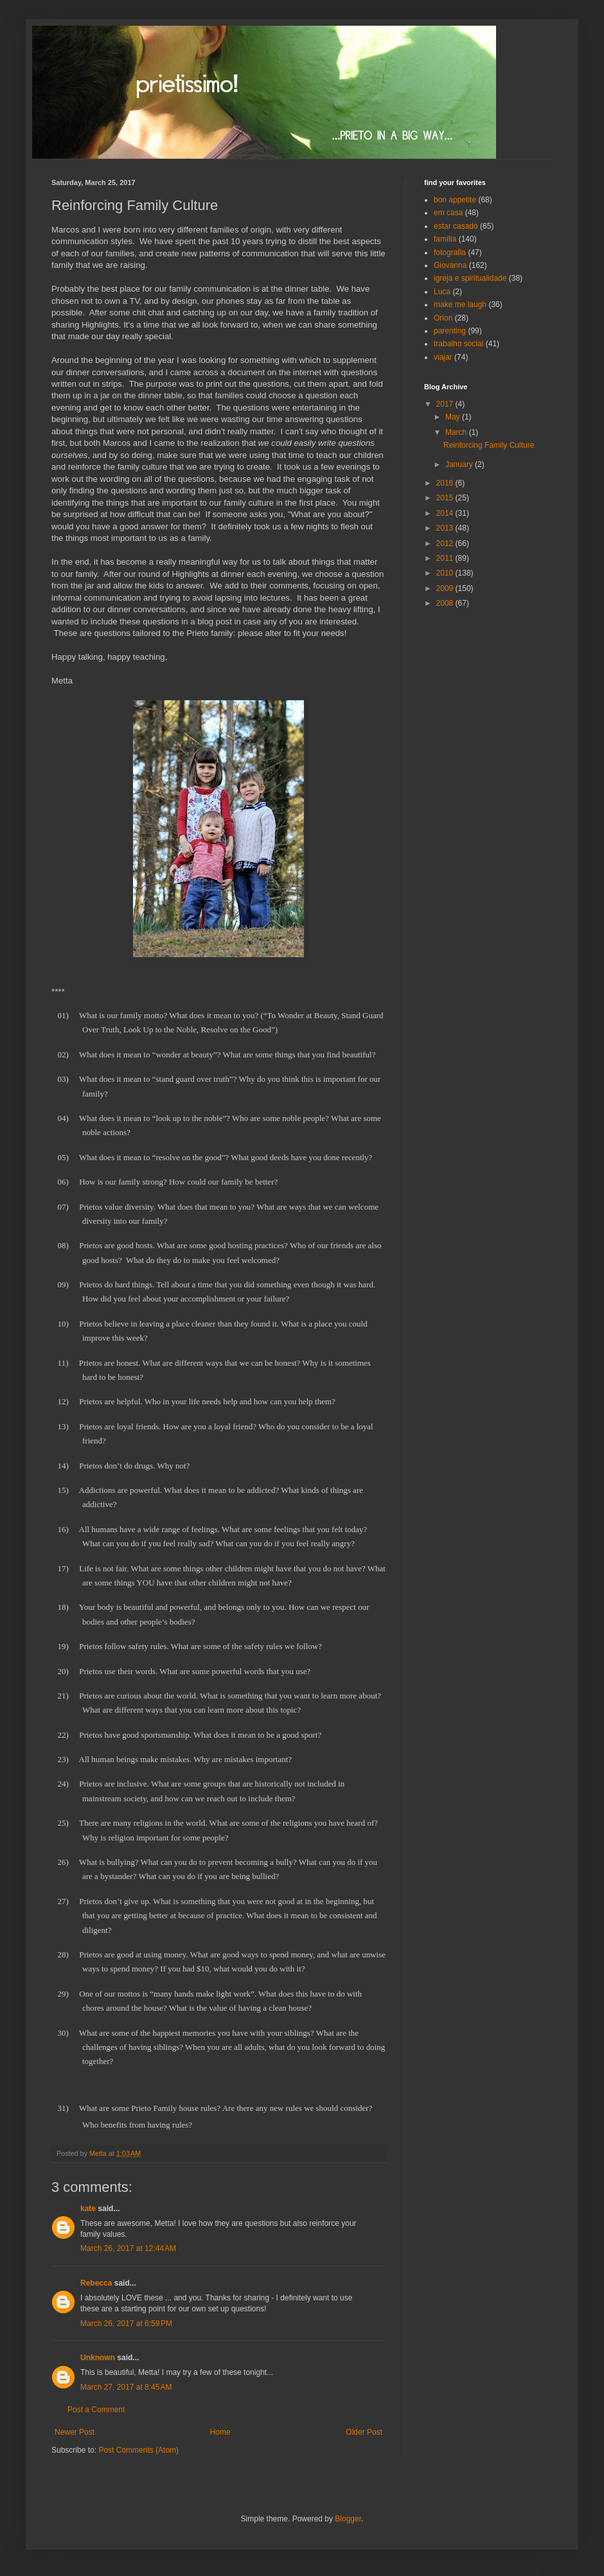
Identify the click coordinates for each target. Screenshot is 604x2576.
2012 (446, 543)
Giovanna (450, 265)
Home (220, 2432)
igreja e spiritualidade (470, 278)
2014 (446, 513)
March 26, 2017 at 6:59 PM (126, 2323)
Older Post (364, 2432)
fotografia (450, 252)
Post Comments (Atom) (138, 2450)
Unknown (97, 2357)
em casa (448, 212)
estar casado (456, 226)
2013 (446, 528)
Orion (443, 317)
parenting (450, 330)
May (453, 416)
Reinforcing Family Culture (488, 445)
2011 (446, 558)
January (460, 464)
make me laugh (460, 304)
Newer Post (74, 2432)
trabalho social (458, 343)
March (457, 432)
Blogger (348, 2518)
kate (88, 2208)
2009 (446, 588)
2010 (446, 573)
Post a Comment (96, 2409)
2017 (446, 404)
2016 (446, 483)
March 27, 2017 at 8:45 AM (126, 2387)
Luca (442, 291)
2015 (446, 497)
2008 (446, 603)
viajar (443, 357)
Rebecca (96, 2283)
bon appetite (455, 199)
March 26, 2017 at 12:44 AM (128, 2248)
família (445, 238)
